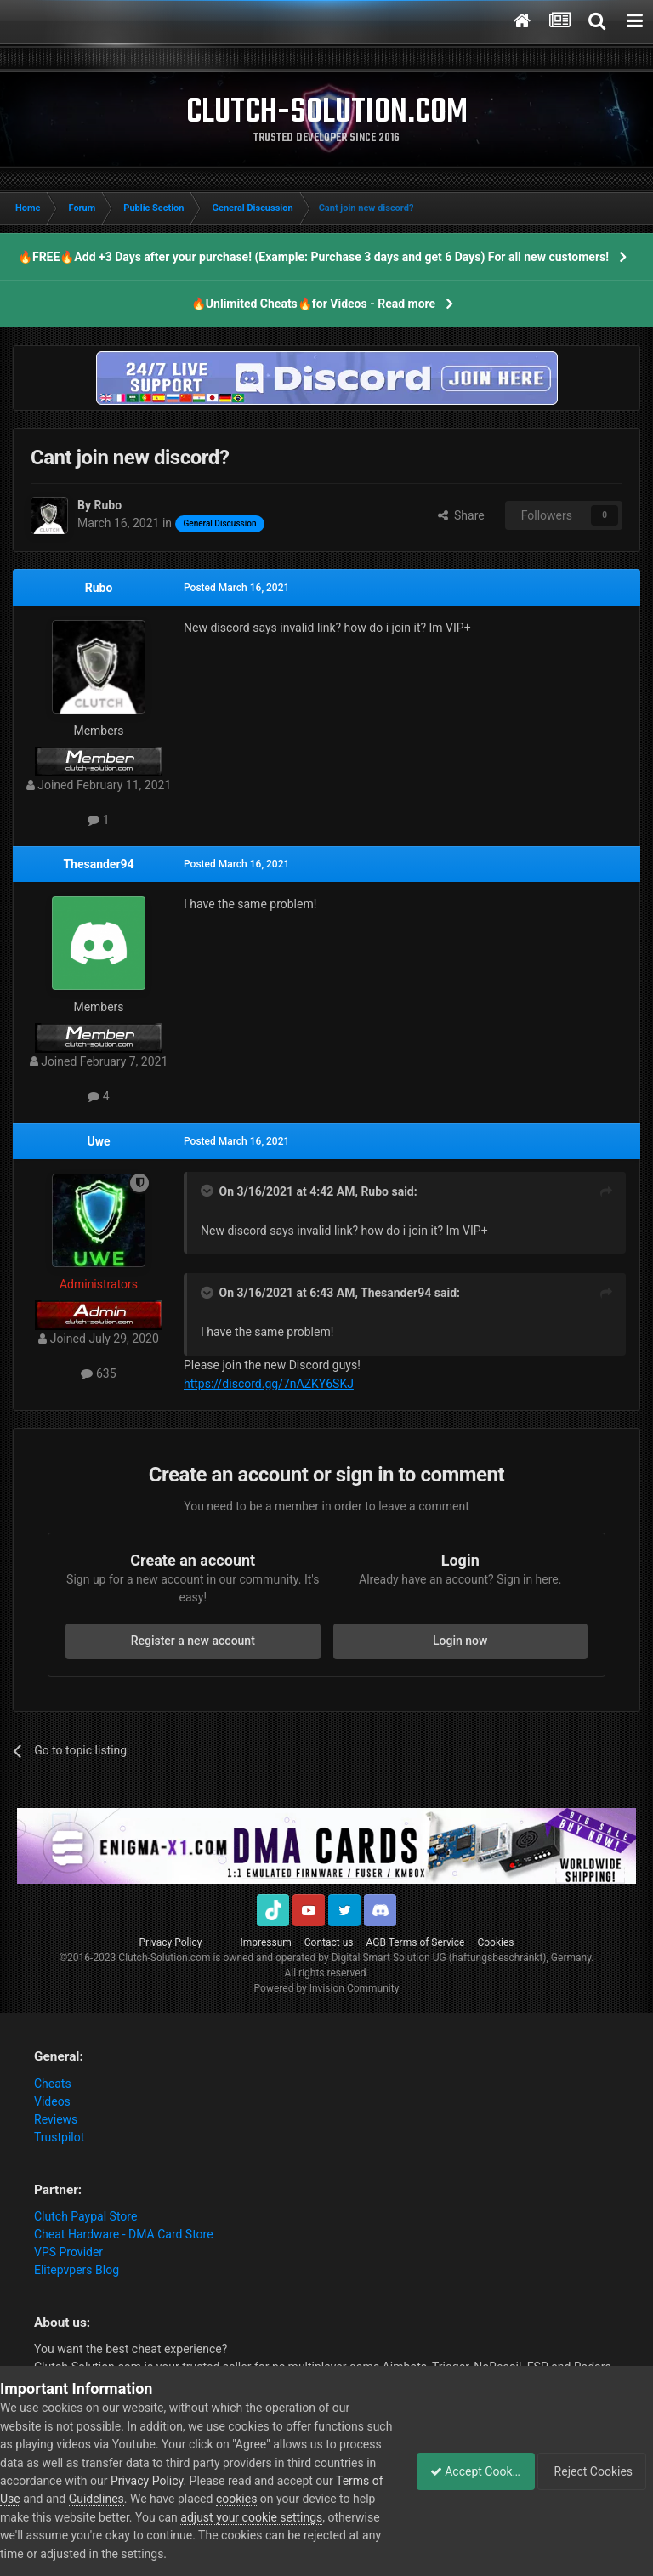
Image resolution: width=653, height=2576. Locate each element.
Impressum (265, 1942)
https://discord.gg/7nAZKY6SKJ (269, 1383)
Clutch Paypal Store (85, 2216)
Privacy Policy (170, 1942)
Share (461, 515)
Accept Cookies (466, 2471)
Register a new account (193, 1640)
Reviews (55, 2119)
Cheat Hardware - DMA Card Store (123, 2234)
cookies (345, 2498)
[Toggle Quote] (208, 1190)
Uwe (98, 1141)
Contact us (329, 1942)
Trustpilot (59, 2137)
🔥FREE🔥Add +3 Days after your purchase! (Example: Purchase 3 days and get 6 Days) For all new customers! (313, 257)
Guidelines (205, 2498)
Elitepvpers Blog (76, 2270)
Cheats (52, 2083)
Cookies (495, 1942)
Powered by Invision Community (327, 1988)
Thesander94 (98, 864)
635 (98, 1373)
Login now (460, 1640)
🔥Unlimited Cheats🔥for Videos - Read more (313, 303)
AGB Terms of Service (415, 1942)
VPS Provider (68, 2252)
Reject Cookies (594, 2471)
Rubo (99, 587)
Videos (52, 2101)
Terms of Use (94, 2498)
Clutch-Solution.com (164, 1958)
